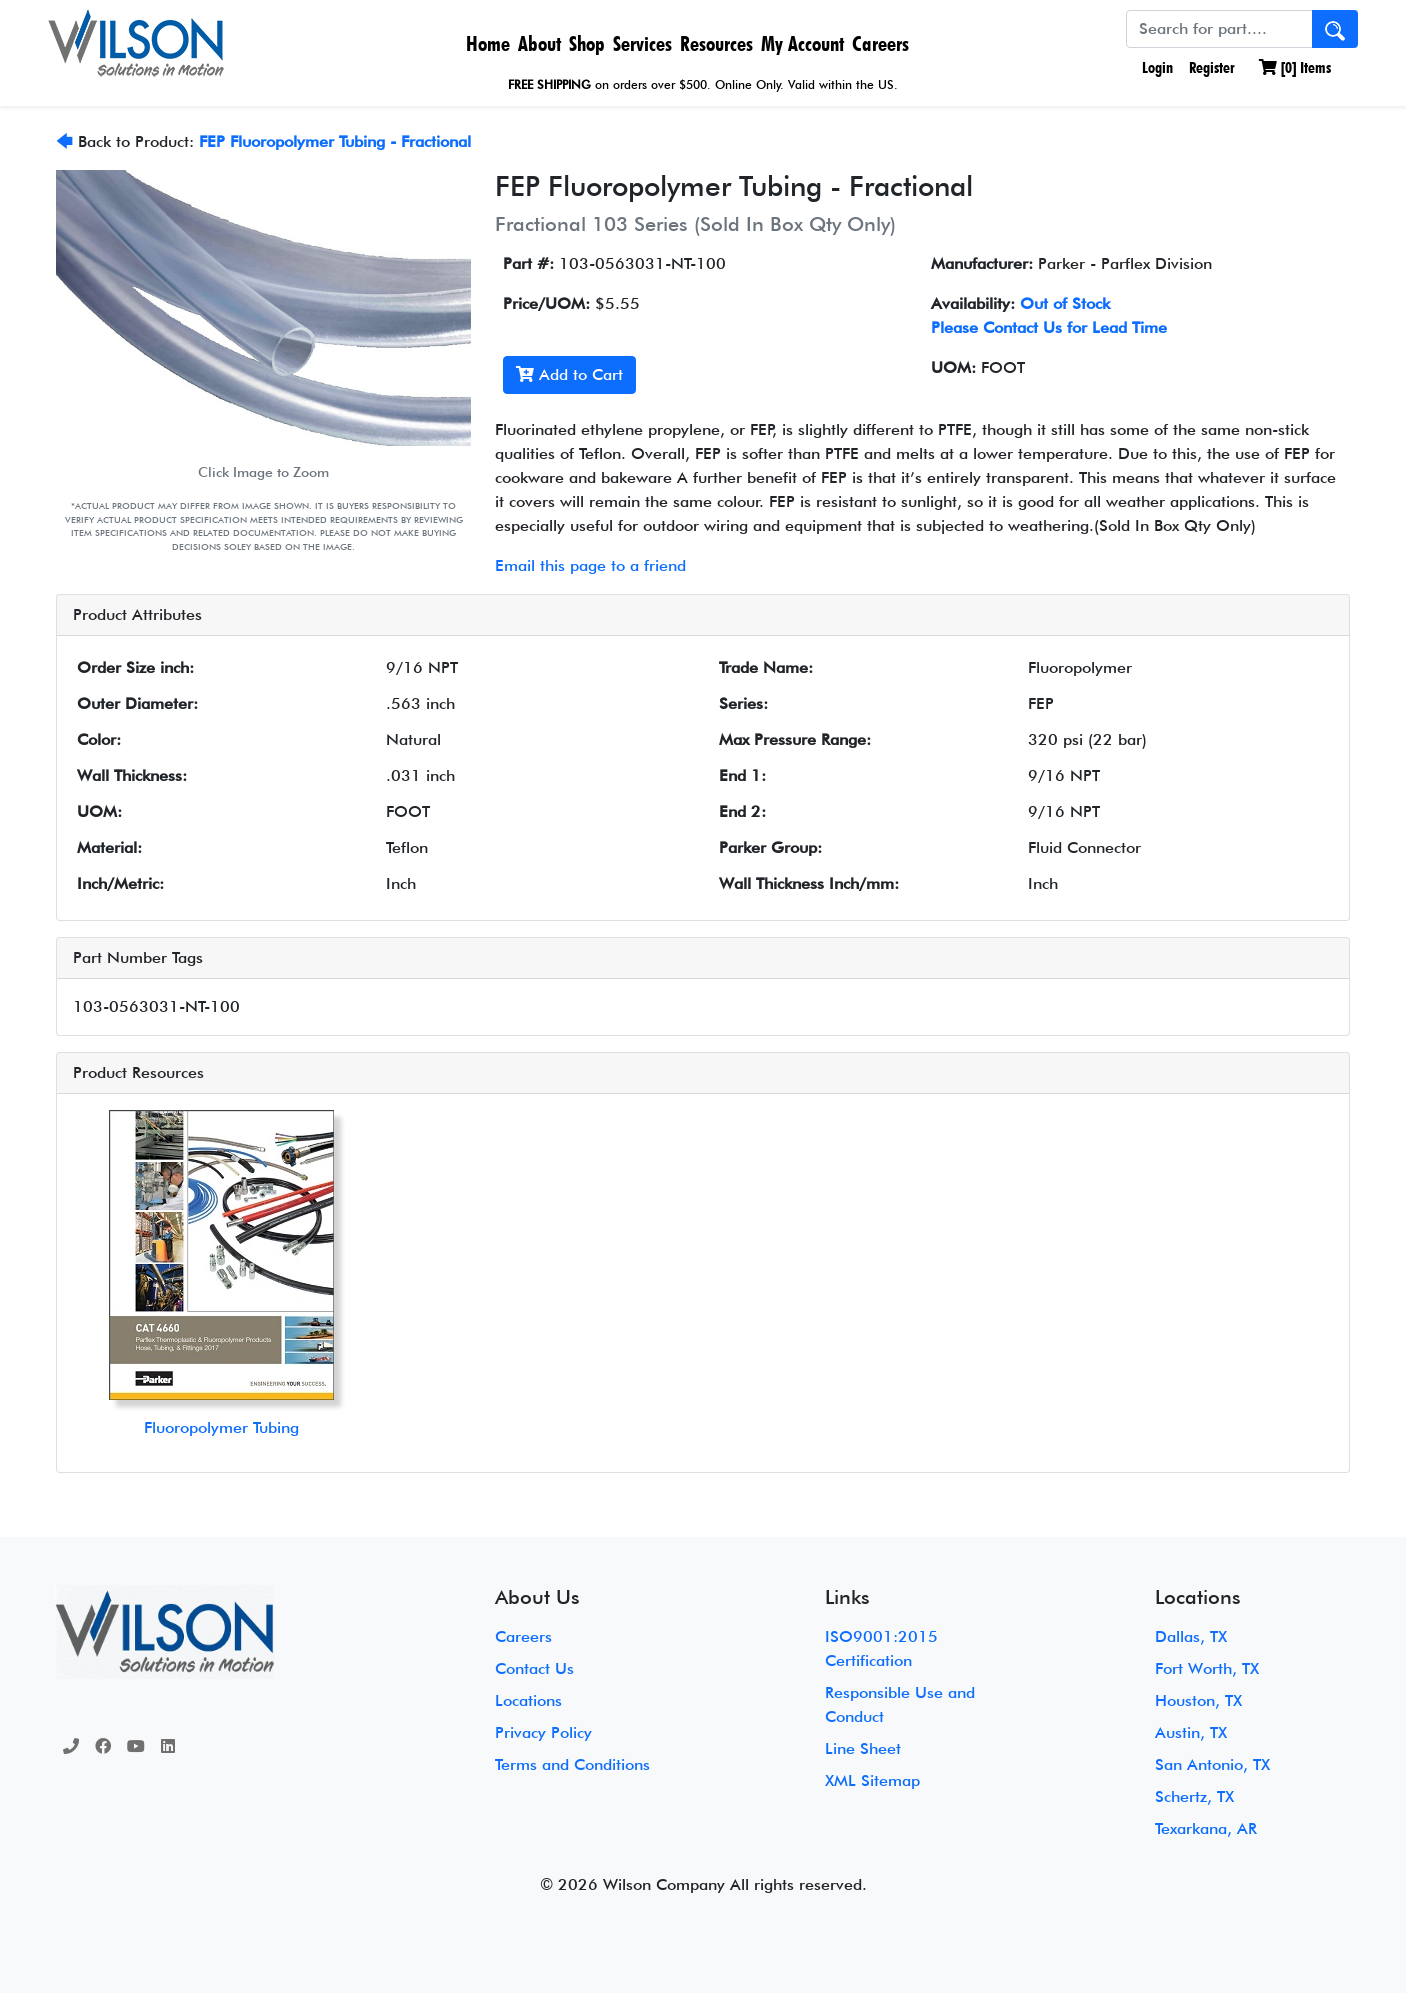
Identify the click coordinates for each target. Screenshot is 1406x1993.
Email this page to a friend (590, 565)
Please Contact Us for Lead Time (1049, 327)
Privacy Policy (543, 1732)
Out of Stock (1065, 303)
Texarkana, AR (1206, 1828)
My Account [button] (802, 43)
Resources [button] (716, 43)
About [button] (539, 43)
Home (488, 43)
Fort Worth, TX (1207, 1668)
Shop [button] (587, 43)
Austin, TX (1191, 1732)
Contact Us (534, 1668)
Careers (880, 43)
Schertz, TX (1194, 1796)
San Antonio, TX (1212, 1764)
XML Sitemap (872, 1780)
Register (1212, 67)
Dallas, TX (1191, 1636)
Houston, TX (1198, 1700)
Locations (528, 1700)
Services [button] (642, 43)
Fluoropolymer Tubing (221, 1427)
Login (1155, 67)
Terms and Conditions (572, 1764)
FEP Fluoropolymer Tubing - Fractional (335, 141)
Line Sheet (863, 1748)
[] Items (1295, 67)
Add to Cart (569, 374)
